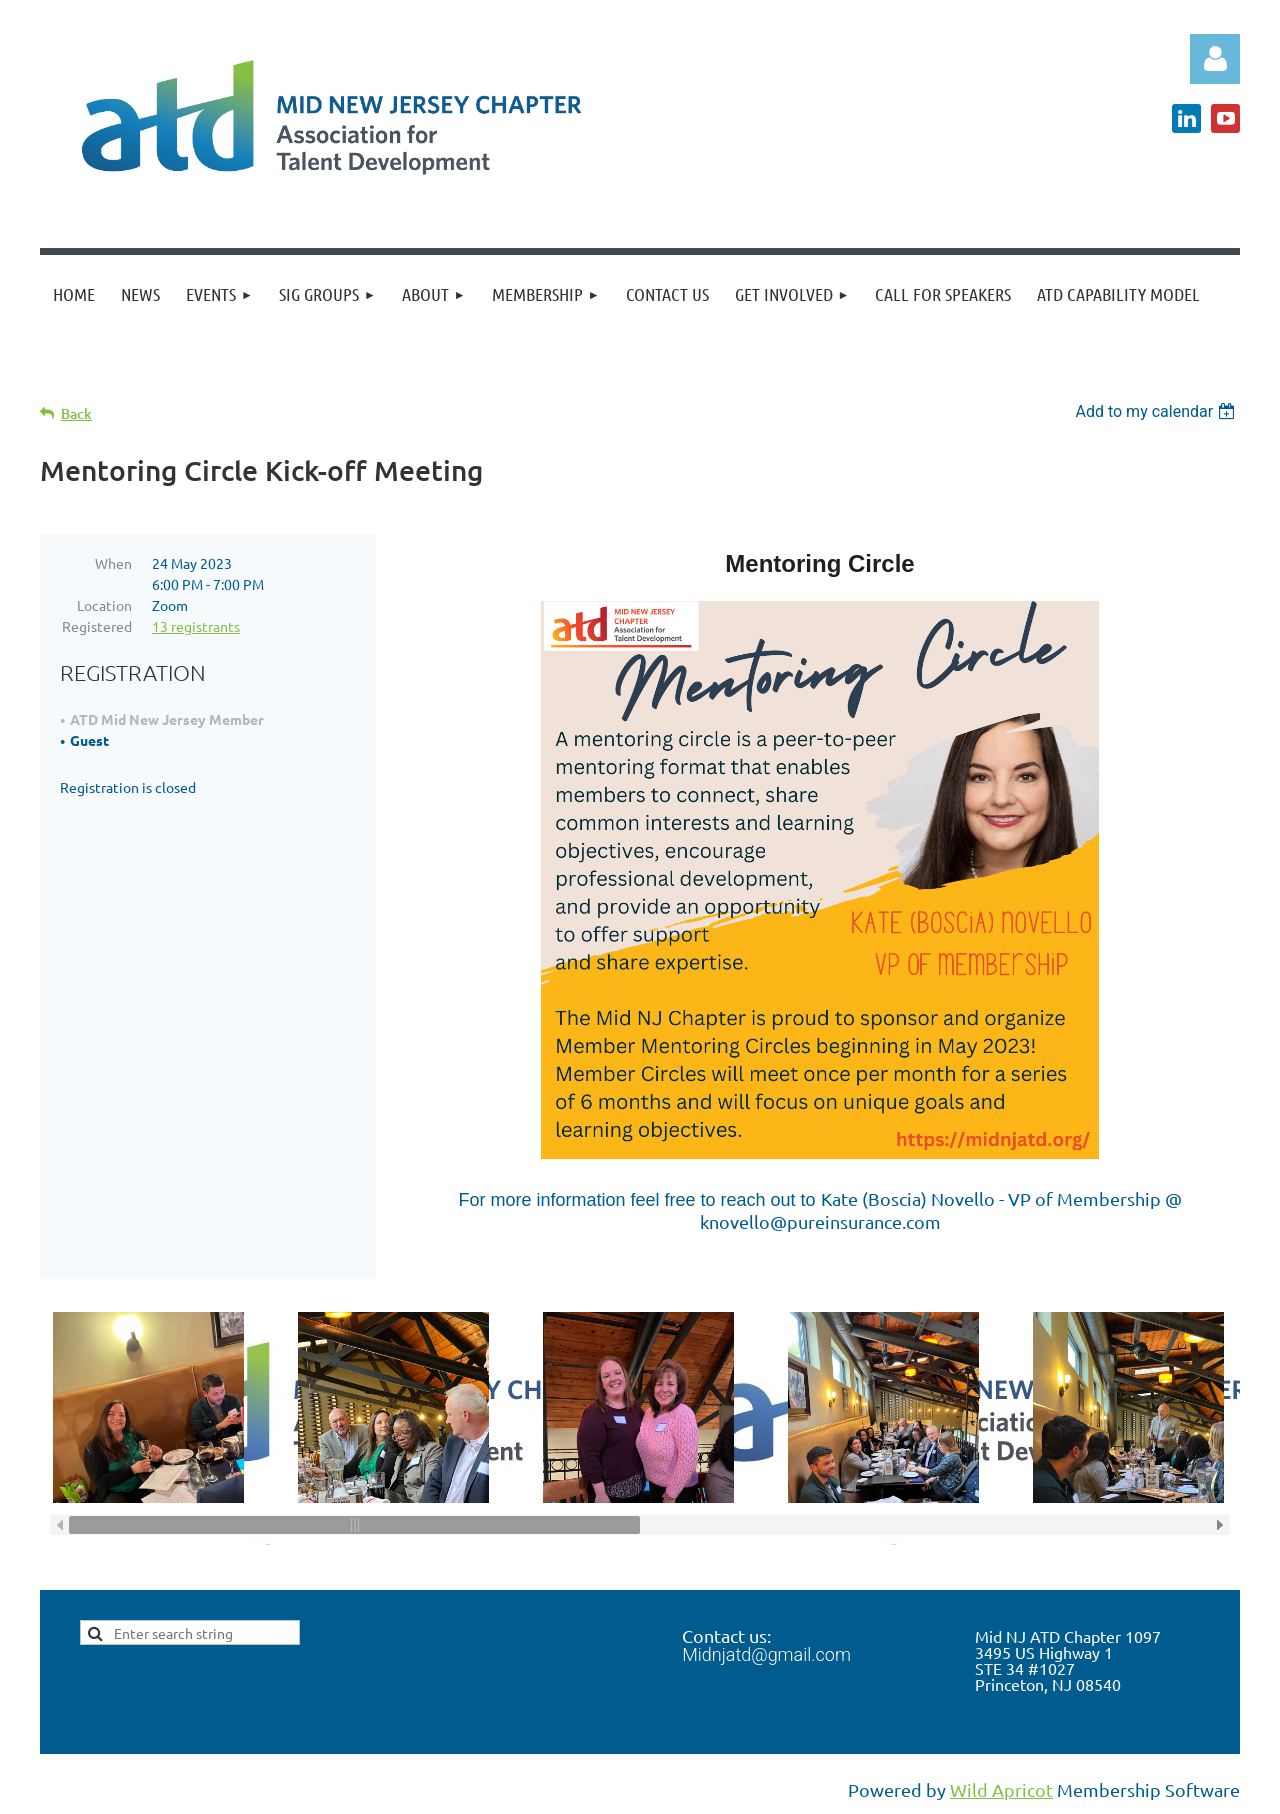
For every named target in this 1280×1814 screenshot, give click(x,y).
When (113, 563)
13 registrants (196, 626)
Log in (1215, 59)
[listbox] (1157, 411)
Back (76, 413)
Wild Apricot (1001, 1789)
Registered (97, 626)
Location (104, 605)
